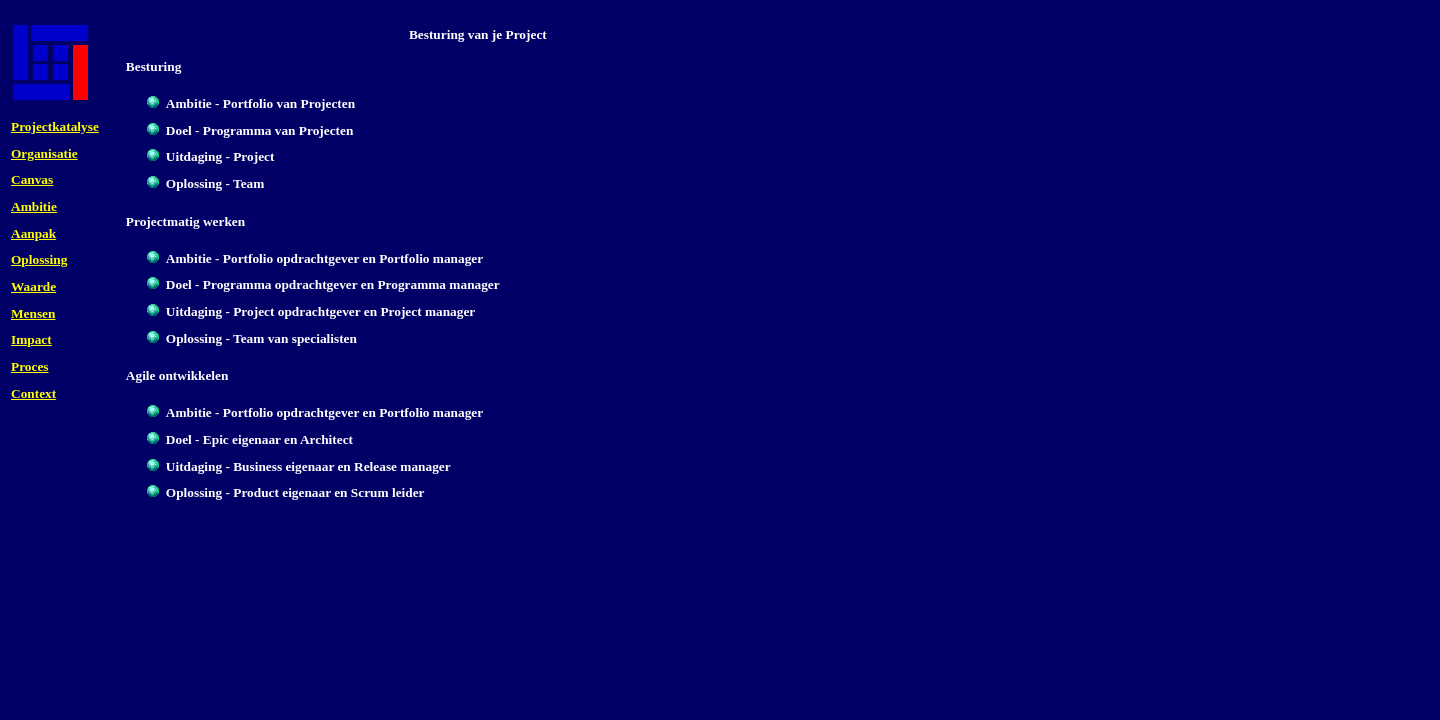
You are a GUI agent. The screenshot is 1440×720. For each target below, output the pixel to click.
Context (33, 393)
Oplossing (39, 259)
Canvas (32, 179)
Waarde (33, 286)
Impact (31, 339)
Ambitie (34, 206)
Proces (30, 366)
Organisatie (44, 153)
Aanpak (33, 233)
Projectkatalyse (55, 126)
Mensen (33, 313)
